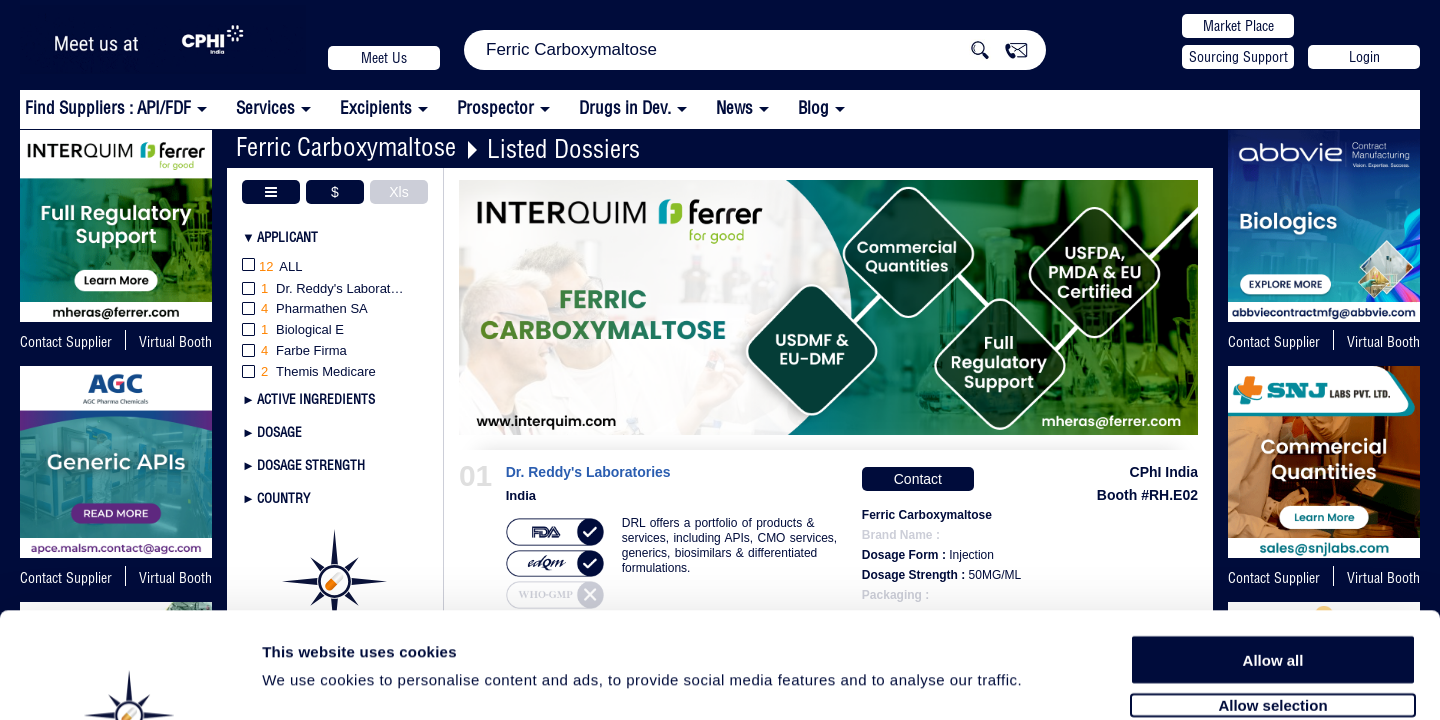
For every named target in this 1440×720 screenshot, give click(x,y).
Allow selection (1272, 597)
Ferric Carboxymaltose (346, 146)
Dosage (279, 432)
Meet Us (384, 58)
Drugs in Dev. (625, 107)
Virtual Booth (175, 342)
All (272, 267)
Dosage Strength (311, 465)
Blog (813, 107)
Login (1364, 57)
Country (283, 498)
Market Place (1238, 26)
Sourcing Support (1238, 57)
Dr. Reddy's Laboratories (588, 472)
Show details (1049, 681)
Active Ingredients (316, 399)
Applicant (287, 237)
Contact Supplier (66, 342)
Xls (398, 192)
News (734, 107)
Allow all (1273, 552)
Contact (918, 479)
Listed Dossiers (563, 148)
